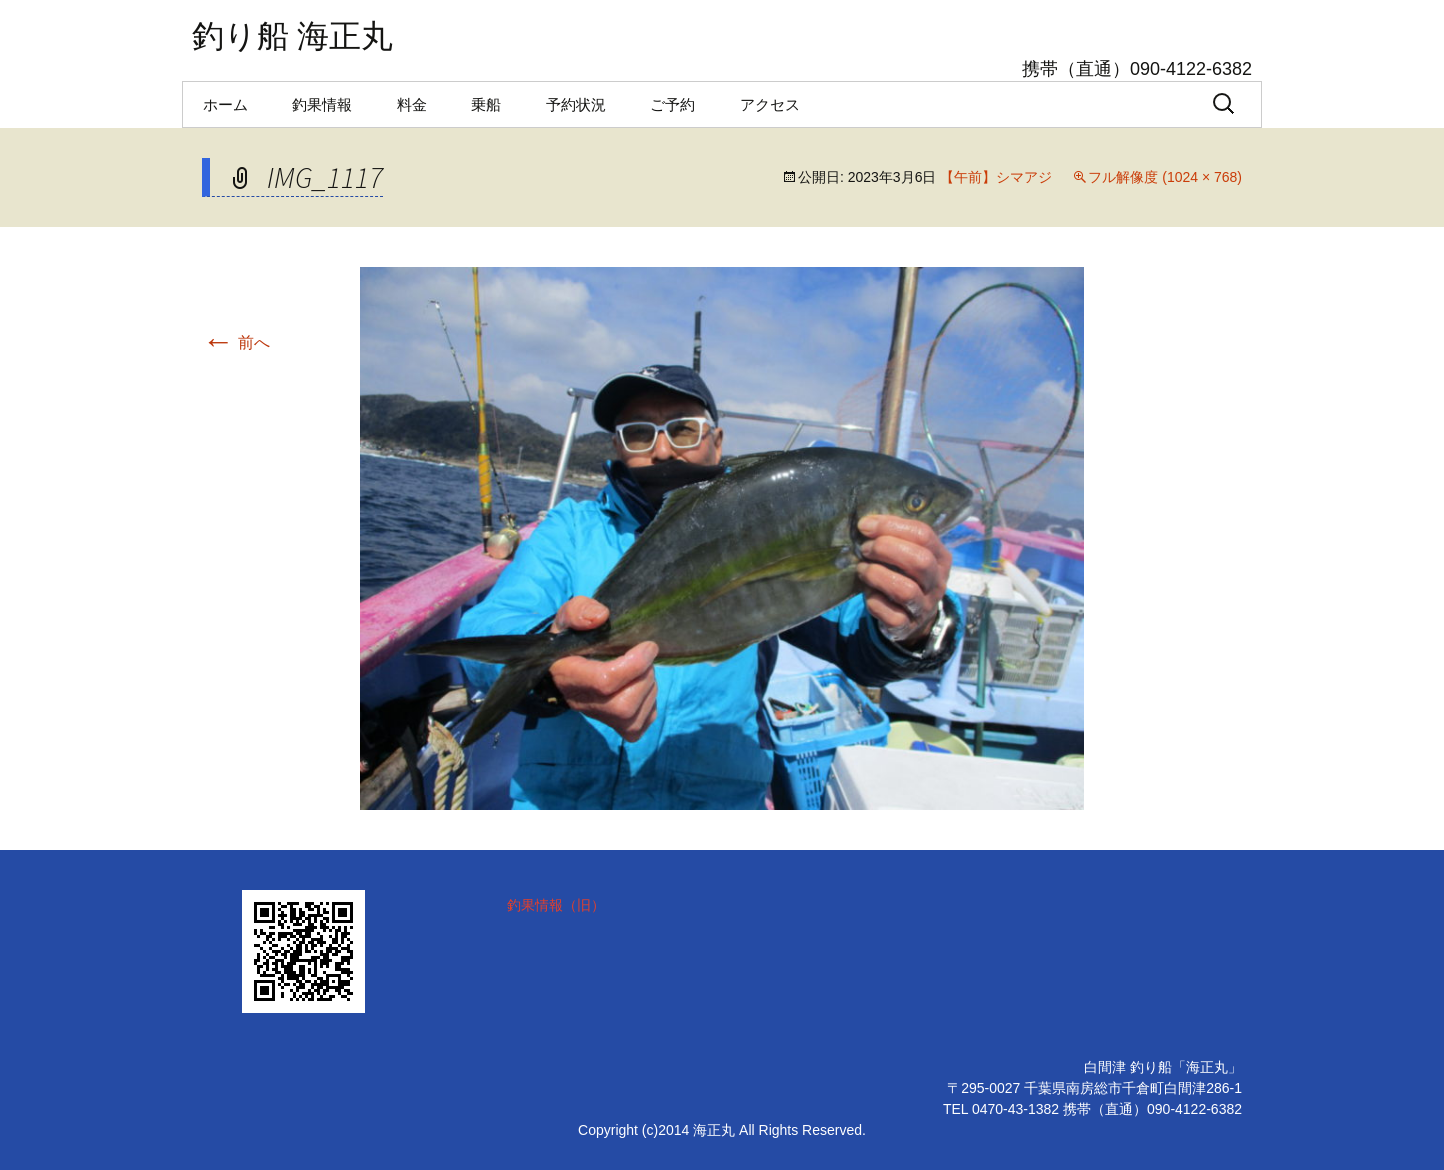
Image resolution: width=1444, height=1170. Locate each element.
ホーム (225, 104)
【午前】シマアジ (996, 177)
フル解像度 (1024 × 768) (1165, 177)
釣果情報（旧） (556, 905)
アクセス (770, 104)
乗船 (486, 104)
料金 (412, 104)
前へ (236, 342)
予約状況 (576, 104)
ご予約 (672, 104)
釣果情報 (322, 104)
